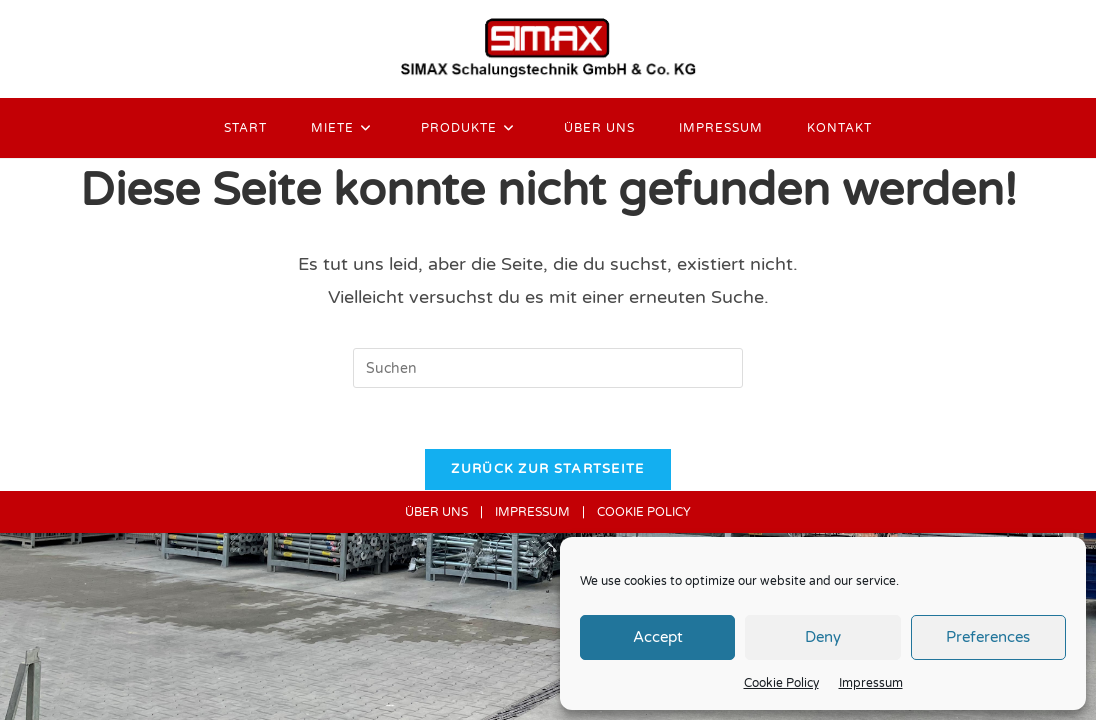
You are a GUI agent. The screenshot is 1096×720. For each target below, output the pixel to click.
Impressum (871, 683)
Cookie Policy (781, 683)
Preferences (988, 637)
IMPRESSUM (532, 512)
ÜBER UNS (436, 512)
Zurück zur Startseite (547, 469)
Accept (658, 637)
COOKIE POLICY (644, 512)
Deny (823, 637)
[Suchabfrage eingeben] (548, 368)
